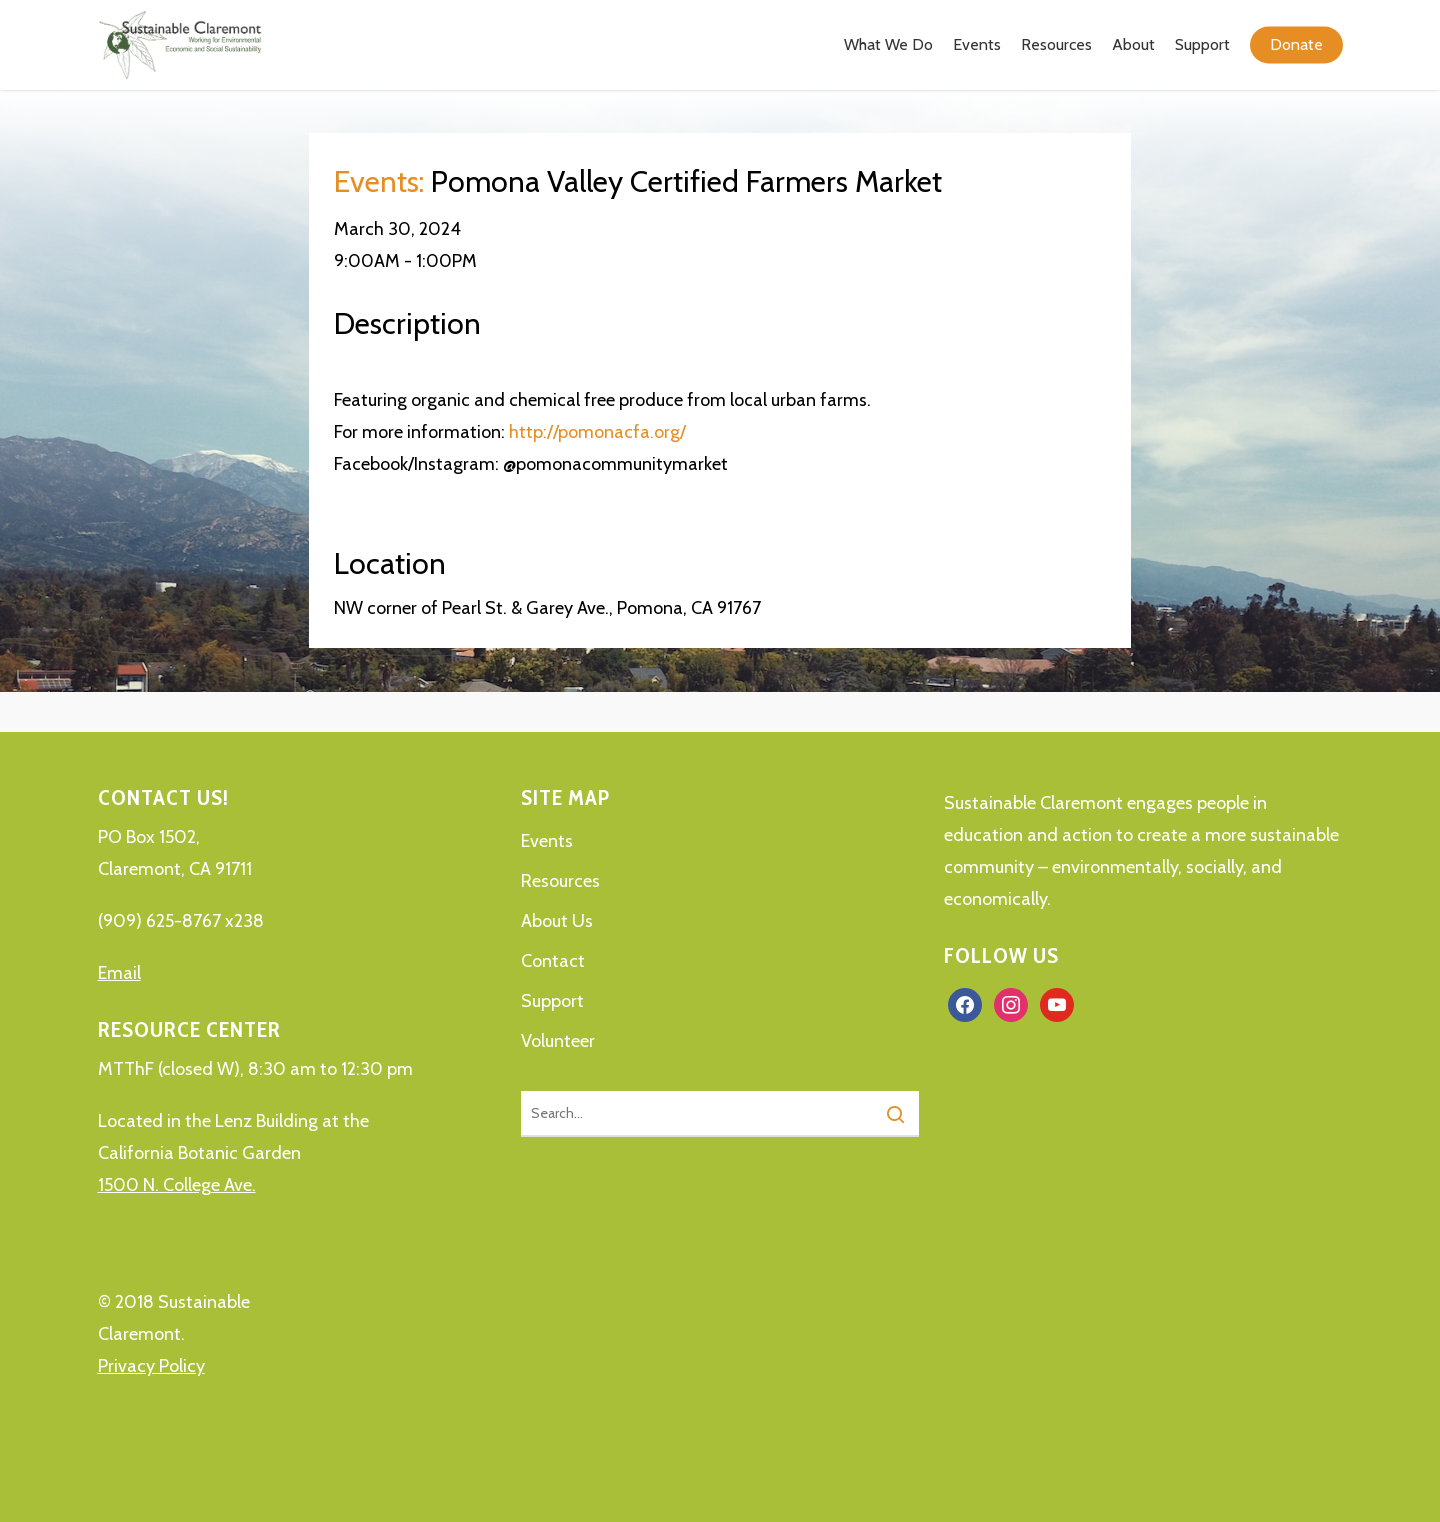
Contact (553, 961)
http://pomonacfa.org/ (597, 432)
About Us (557, 921)
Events (547, 841)
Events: (379, 181)
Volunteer (558, 1041)
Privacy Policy (151, 1366)
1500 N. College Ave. (177, 1185)
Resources (560, 881)
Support (552, 1001)
